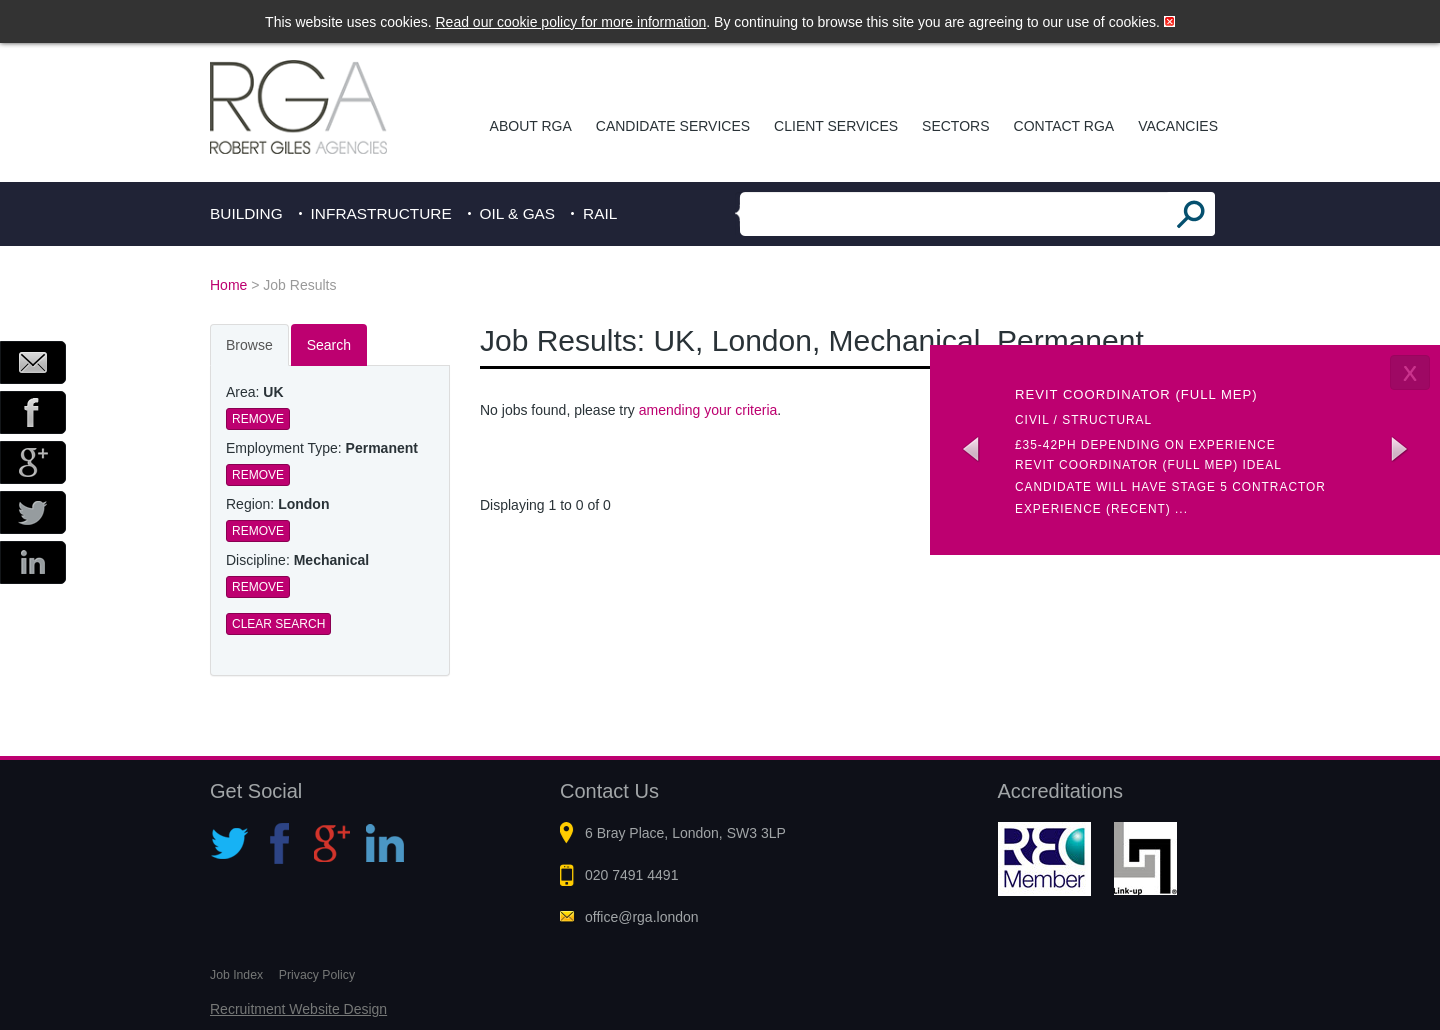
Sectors (955, 126)
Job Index (236, 975)
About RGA (531, 126)
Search (329, 345)
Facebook (33, 412)
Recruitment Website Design (298, 1009)
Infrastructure (381, 213)
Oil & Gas (518, 213)
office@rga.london (642, 917)
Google (33, 462)
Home (228, 285)
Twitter (33, 512)
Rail (600, 213)
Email (33, 362)
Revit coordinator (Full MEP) (1136, 394)
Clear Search (278, 624)
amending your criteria (708, 410)
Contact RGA (1064, 126)
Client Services (836, 126)
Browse (249, 345)
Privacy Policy (317, 975)
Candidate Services (673, 126)
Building (246, 213)
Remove (258, 419)
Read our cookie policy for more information (571, 22)
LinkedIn (33, 562)
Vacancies (1178, 126)
